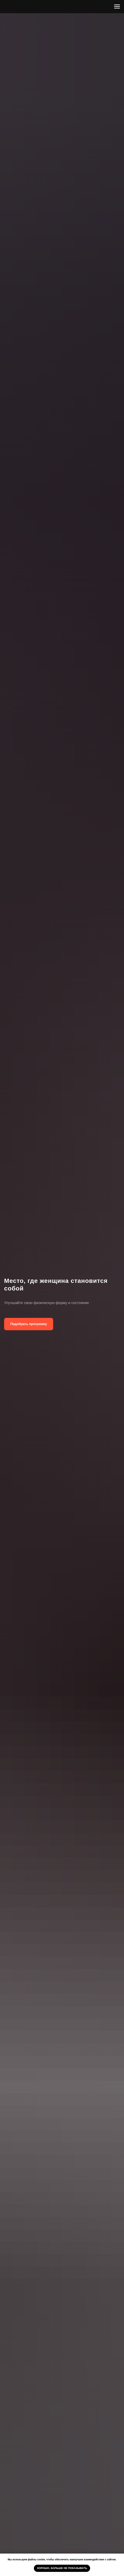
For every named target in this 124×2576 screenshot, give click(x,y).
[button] (28, 1324)
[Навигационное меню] (117, 7)
